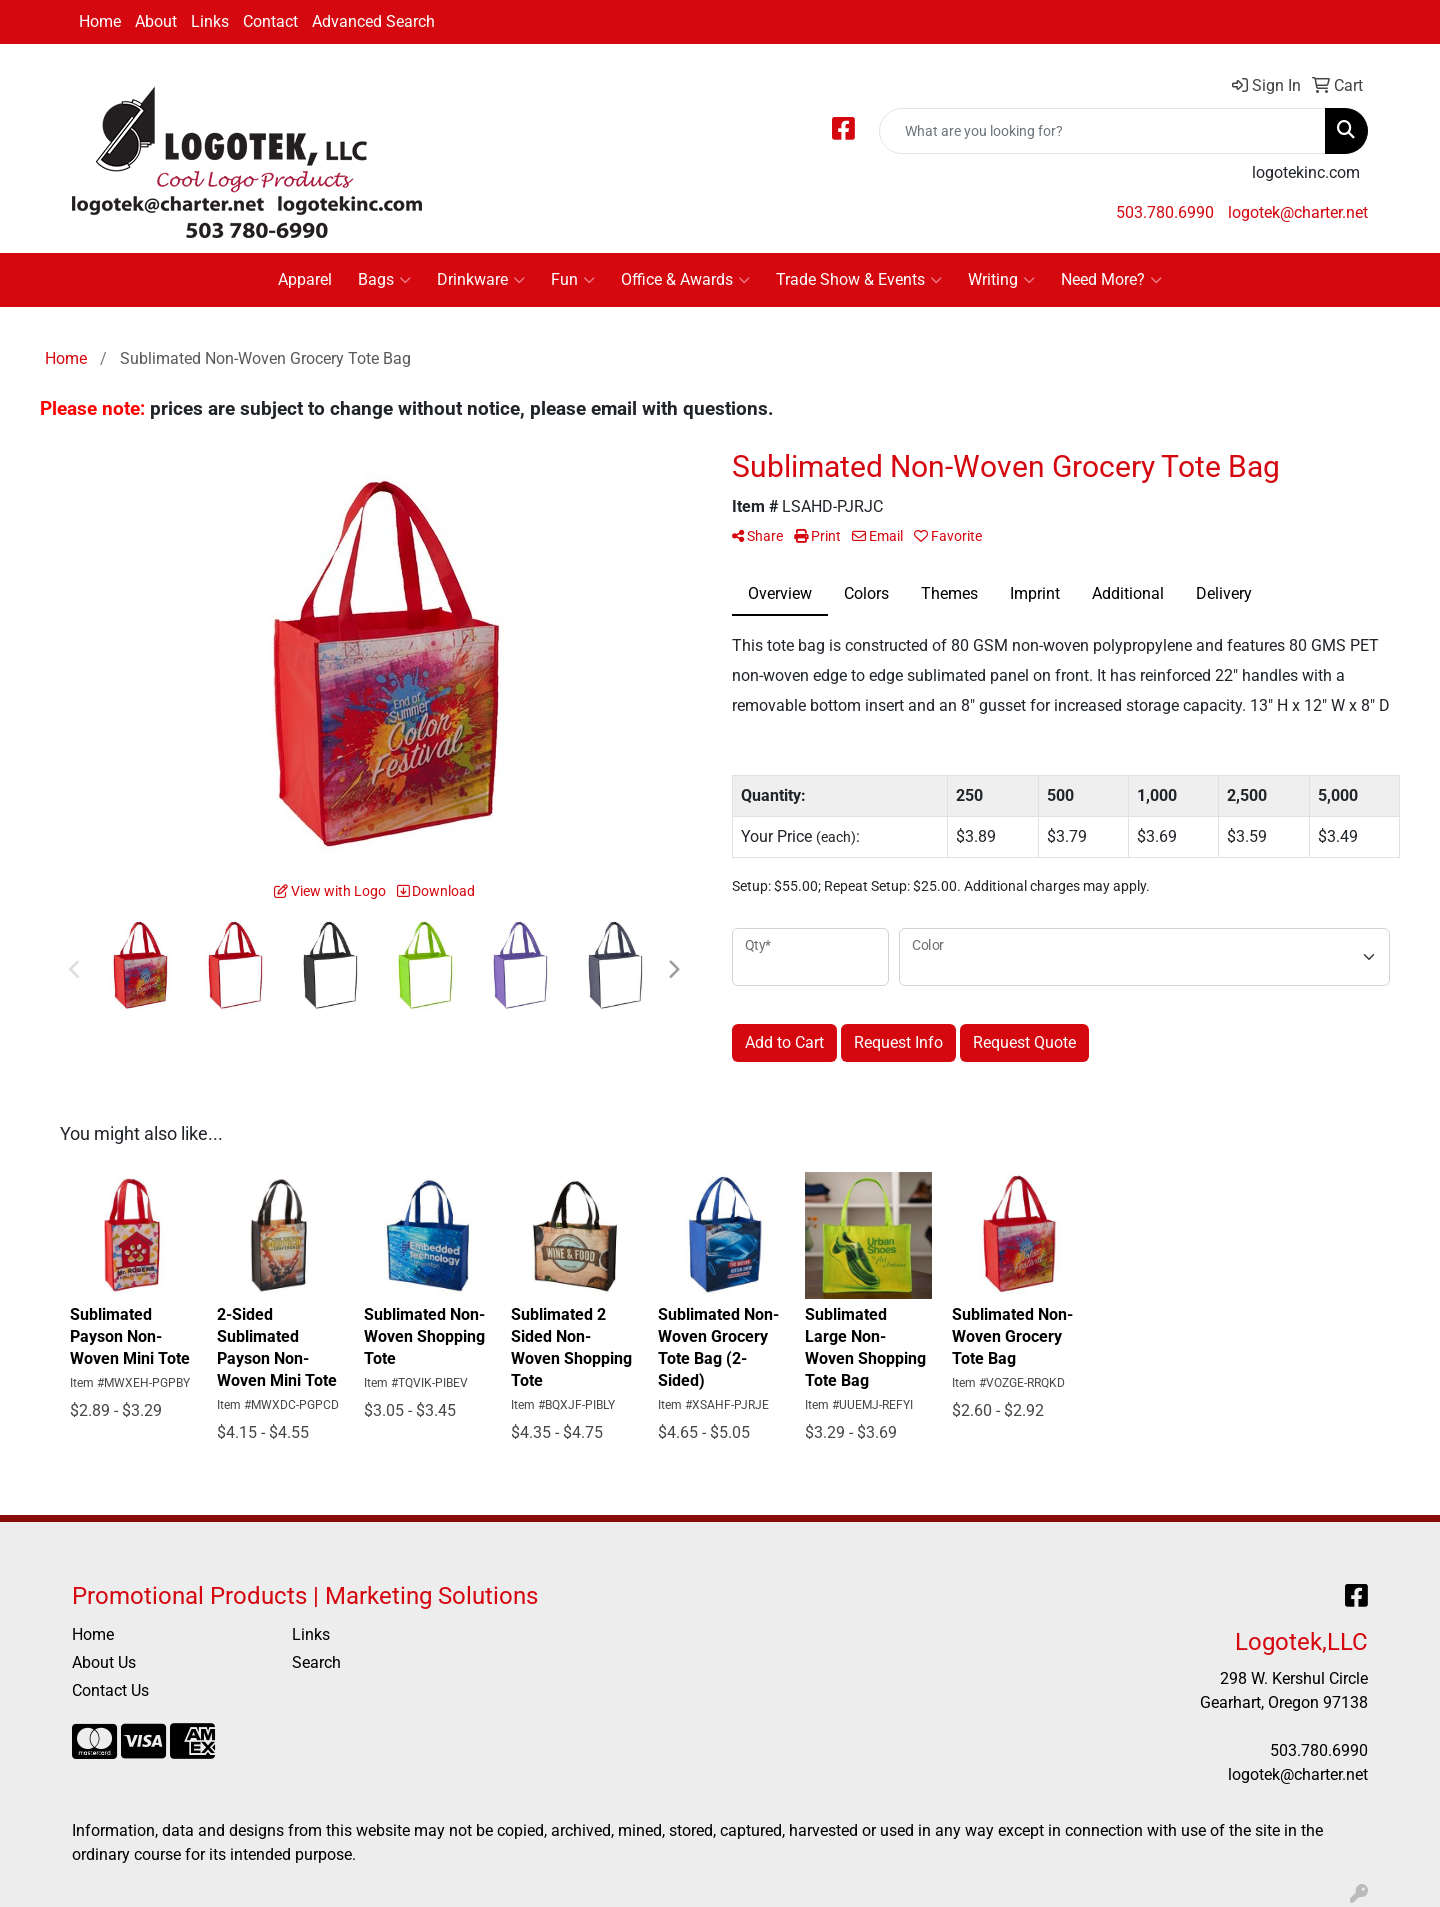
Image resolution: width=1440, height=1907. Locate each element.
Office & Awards (685, 280)
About (156, 21)
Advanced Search (373, 21)
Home (100, 21)
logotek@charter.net (1298, 212)
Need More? (1111, 280)
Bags (384, 280)
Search (316, 1662)
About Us (104, 1662)
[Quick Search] (1102, 131)
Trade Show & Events (859, 280)
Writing (1001, 280)
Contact (270, 21)
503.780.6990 (1165, 212)
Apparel (305, 279)
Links (210, 21)
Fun (573, 280)
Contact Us (110, 1690)
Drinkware (481, 280)
